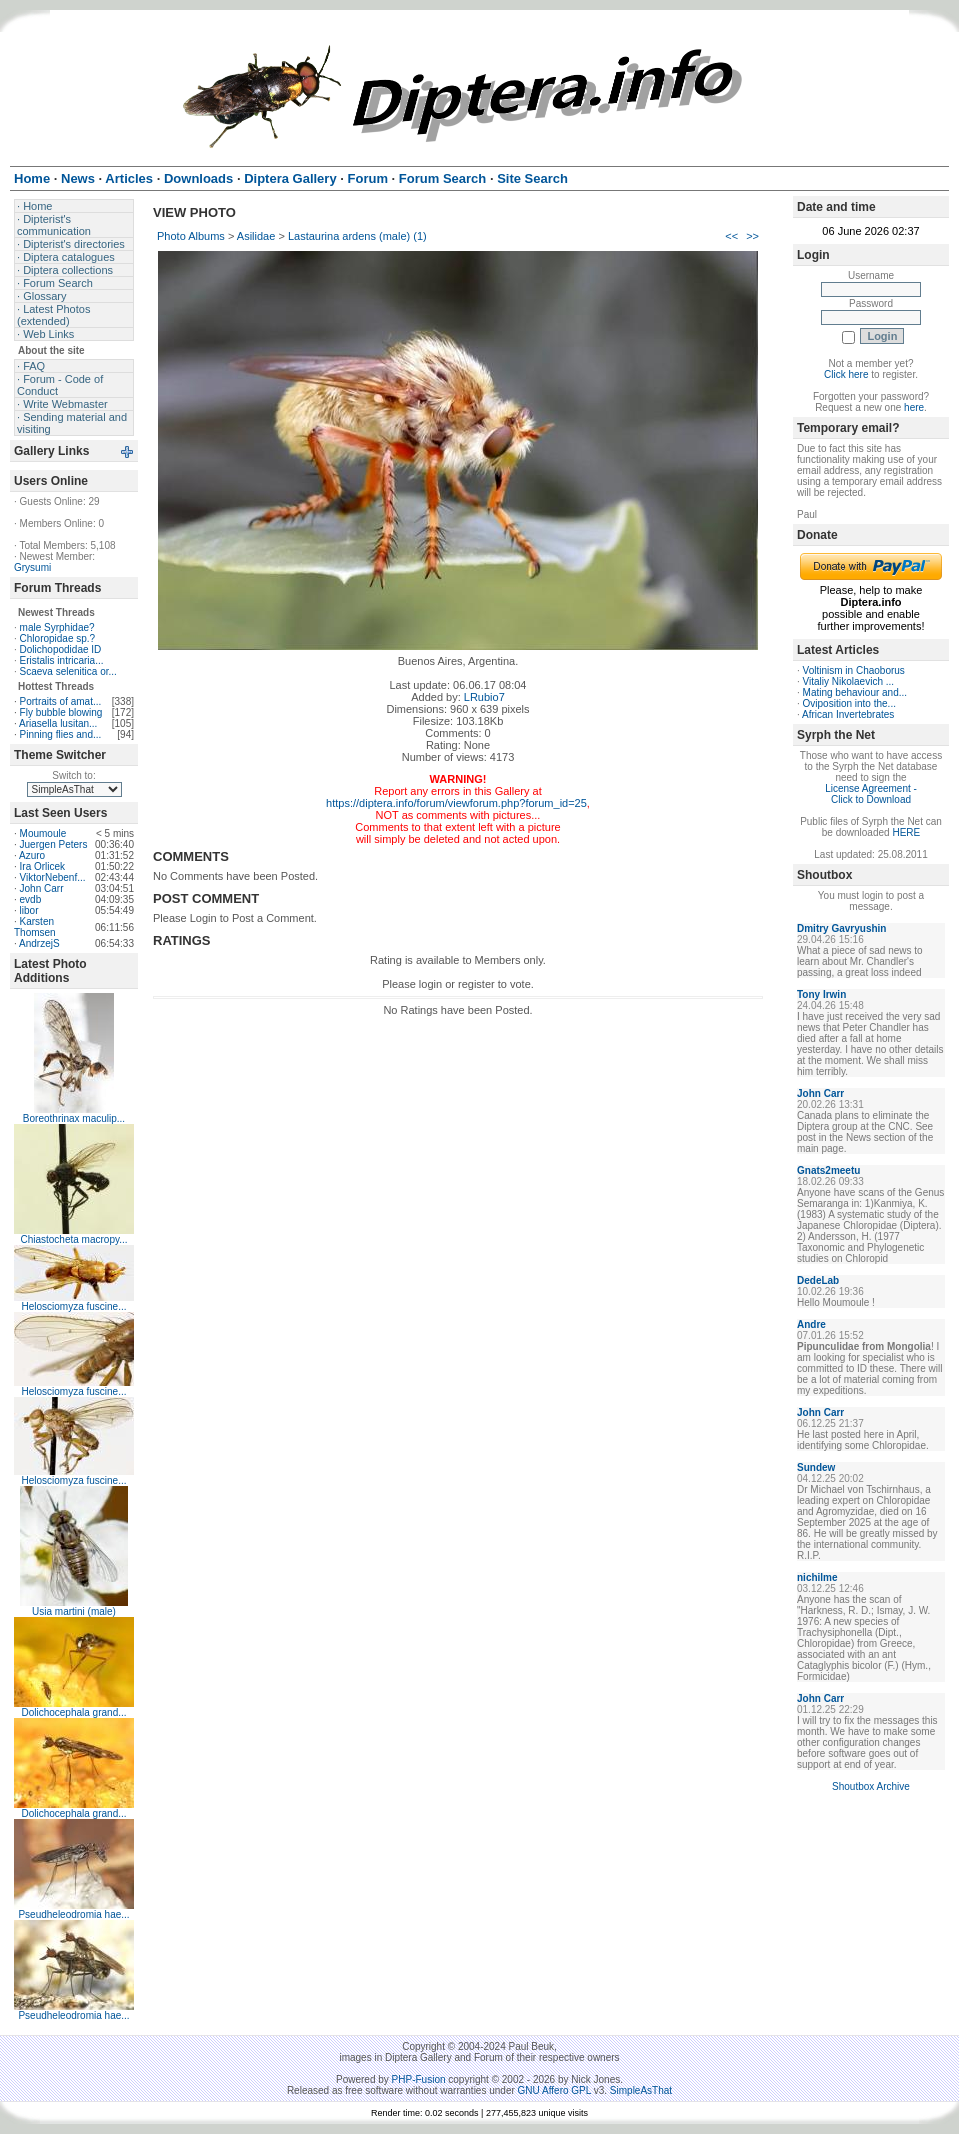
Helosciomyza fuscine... (73, 1306)
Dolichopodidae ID (61, 649)
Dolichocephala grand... (73, 1712)
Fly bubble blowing (61, 712)
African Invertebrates (848, 714)
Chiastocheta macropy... (73, 1239)
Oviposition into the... (849, 703)
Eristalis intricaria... (62, 660)
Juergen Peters (54, 844)
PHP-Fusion (419, 2079)
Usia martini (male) (74, 1611)
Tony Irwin (821, 994)
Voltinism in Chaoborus (854, 670)
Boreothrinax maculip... (74, 1118)
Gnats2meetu (828, 1170)
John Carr (42, 888)
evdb (31, 899)
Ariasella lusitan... (58, 723)
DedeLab (818, 1280)
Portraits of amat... (61, 701)
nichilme (817, 1577)
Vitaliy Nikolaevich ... (849, 681)
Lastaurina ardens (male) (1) (357, 236)
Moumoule (43, 833)
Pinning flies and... (61, 734)
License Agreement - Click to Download (871, 794)
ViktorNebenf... (53, 877)
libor (29, 910)
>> (752, 236)
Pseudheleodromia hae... (73, 1914)
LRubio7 (484, 697)
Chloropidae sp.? (58, 638)
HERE (906, 832)
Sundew (816, 1467)
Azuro (32, 855)
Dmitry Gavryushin (841, 928)
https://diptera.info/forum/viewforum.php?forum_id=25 (456, 803)
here (914, 407)
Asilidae (256, 236)
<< (731, 236)
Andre (811, 1324)
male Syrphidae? (57, 627)
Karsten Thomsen (35, 927)
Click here (846, 374)
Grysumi (32, 567)
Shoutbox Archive (871, 1786)
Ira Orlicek (43, 866)
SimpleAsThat (641, 2090)
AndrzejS (39, 943)
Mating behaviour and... (855, 692)
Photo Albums (191, 236)
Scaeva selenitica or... (68, 671)
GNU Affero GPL (554, 2090)
